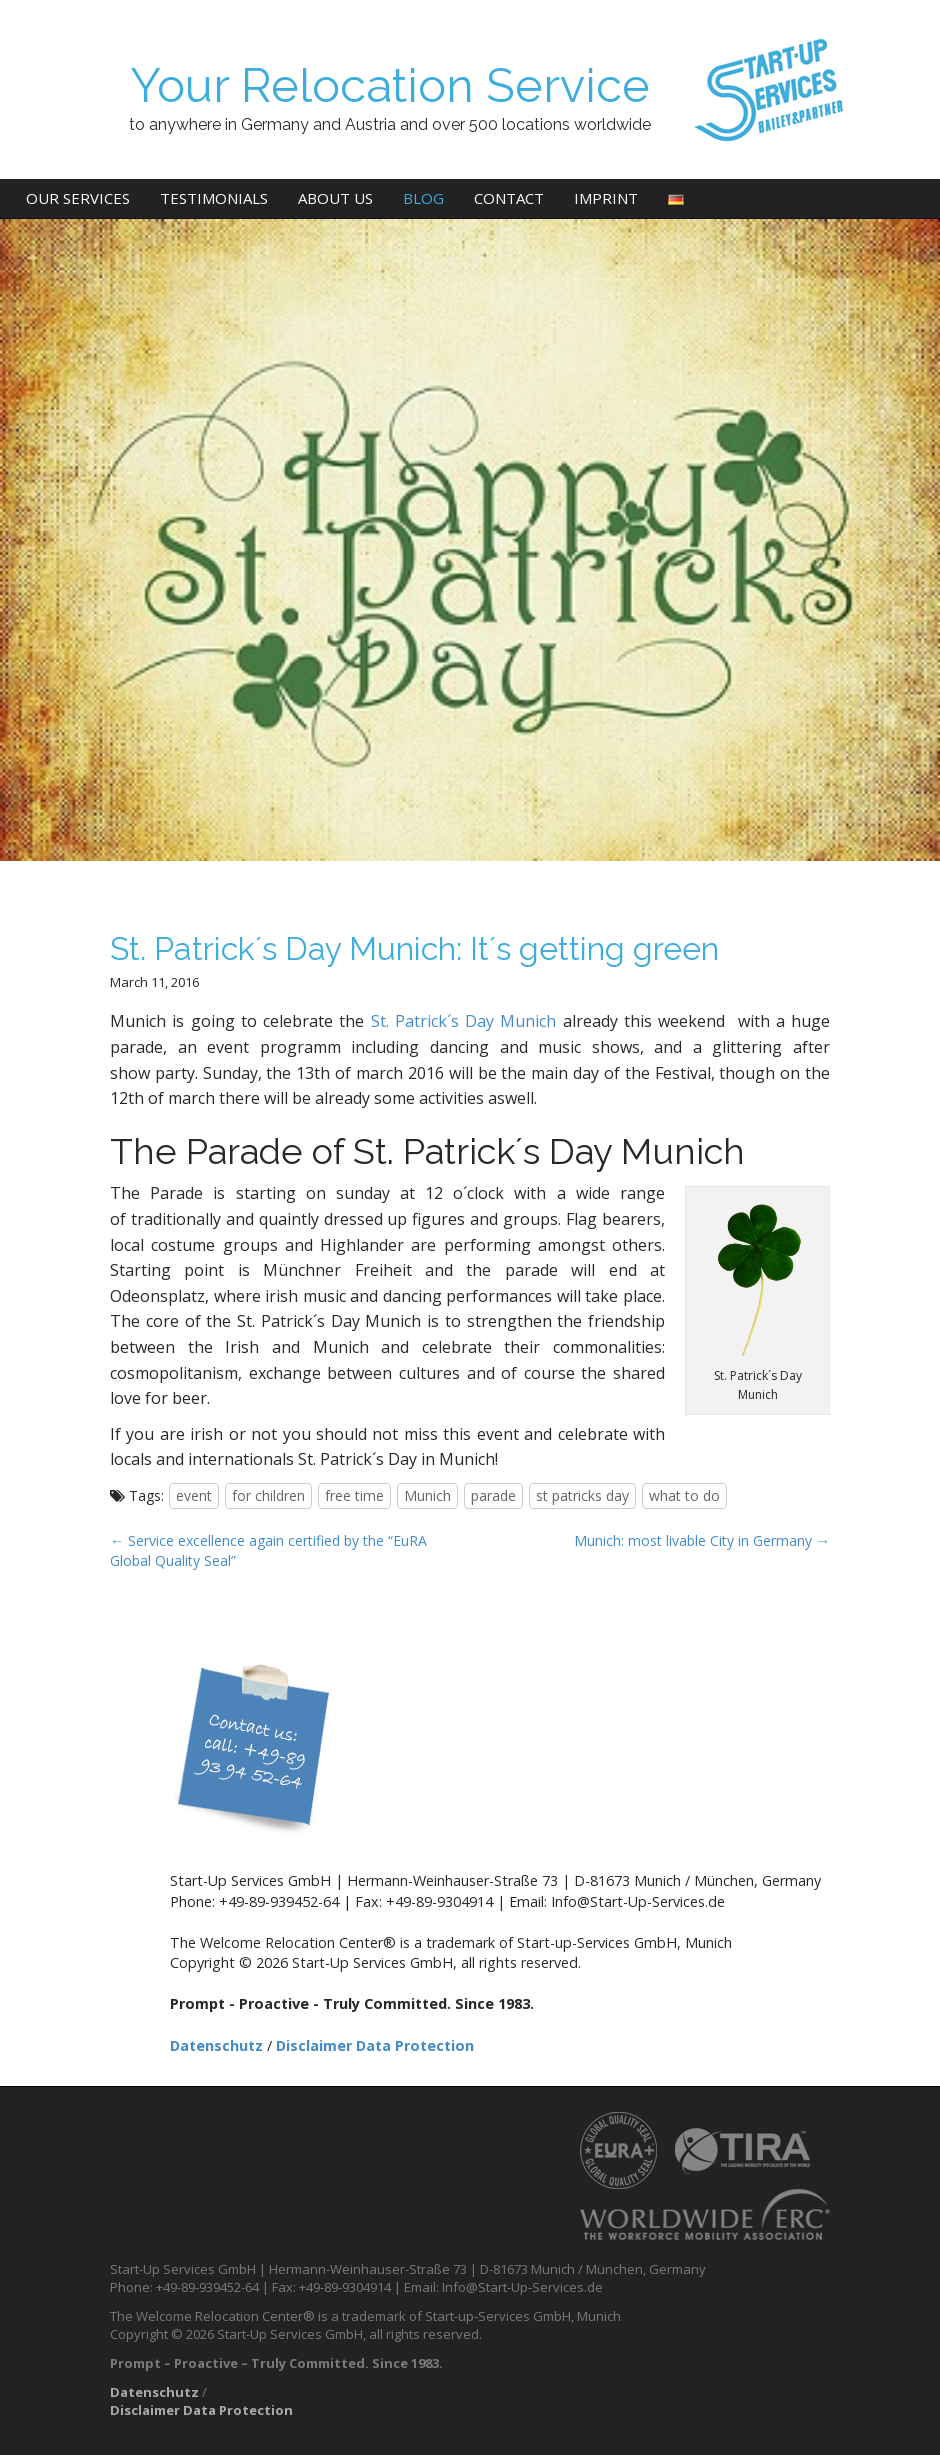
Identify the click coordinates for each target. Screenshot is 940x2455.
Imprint (606, 198)
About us (335, 198)
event (194, 1495)
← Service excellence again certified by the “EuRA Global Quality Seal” (268, 1550)
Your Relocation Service (390, 85)
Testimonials (214, 198)
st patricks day (582, 1495)
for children (268, 1495)
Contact (509, 198)
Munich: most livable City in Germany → (702, 1540)
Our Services (78, 198)
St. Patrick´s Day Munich (467, 1021)
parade (493, 1495)
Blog (423, 198)
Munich (427, 1495)
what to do (684, 1495)
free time (354, 1495)
